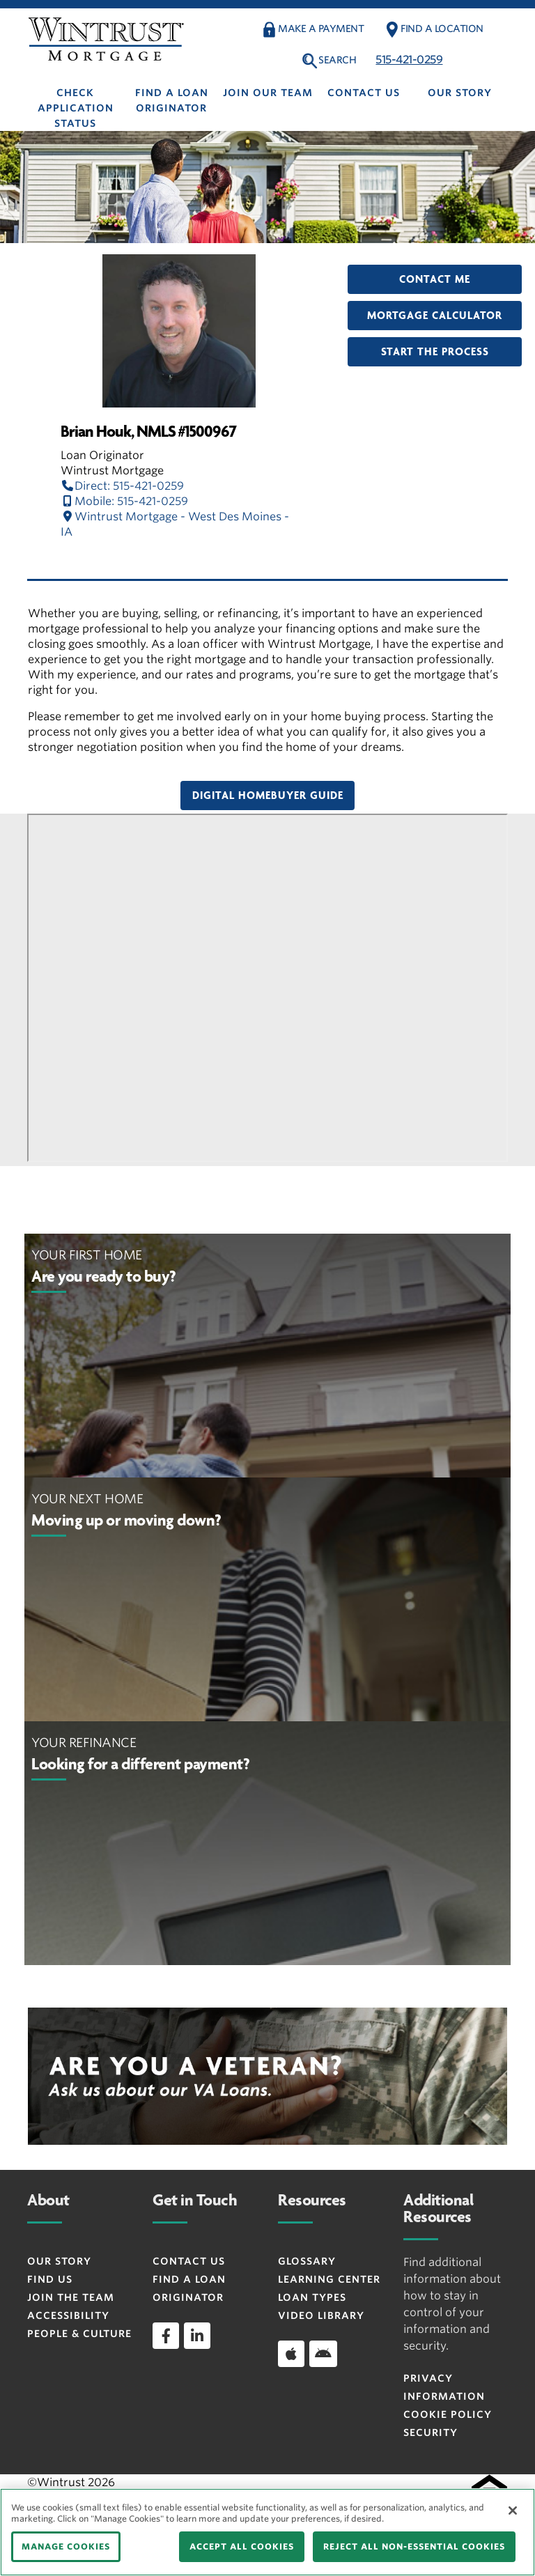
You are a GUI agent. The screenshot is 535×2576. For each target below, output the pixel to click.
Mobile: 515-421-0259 (124, 501)
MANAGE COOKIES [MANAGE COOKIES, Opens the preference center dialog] (66, 2546)
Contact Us (363, 92)
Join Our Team (268, 92)
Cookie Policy (447, 2414)
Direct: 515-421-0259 (122, 485)
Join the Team (70, 2297)
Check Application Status (76, 108)
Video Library (321, 2315)
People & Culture (79, 2333)
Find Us (49, 2279)
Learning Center (329, 2279)
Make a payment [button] (321, 28)
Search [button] (337, 59)
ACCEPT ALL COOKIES (241, 2546)
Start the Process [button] (435, 352)
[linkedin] (197, 2335)
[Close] (512, 2510)
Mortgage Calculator (434, 315)
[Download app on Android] (323, 2354)
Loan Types (312, 2297)
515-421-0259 (408, 59)
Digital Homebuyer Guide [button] (267, 795)
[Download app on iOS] (291, 2354)
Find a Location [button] (442, 28)
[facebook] (166, 2335)
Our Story (460, 92)
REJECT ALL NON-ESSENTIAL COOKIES (414, 2546)
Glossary (307, 2261)
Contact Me (434, 279)
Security (430, 2432)
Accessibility (68, 2315)
